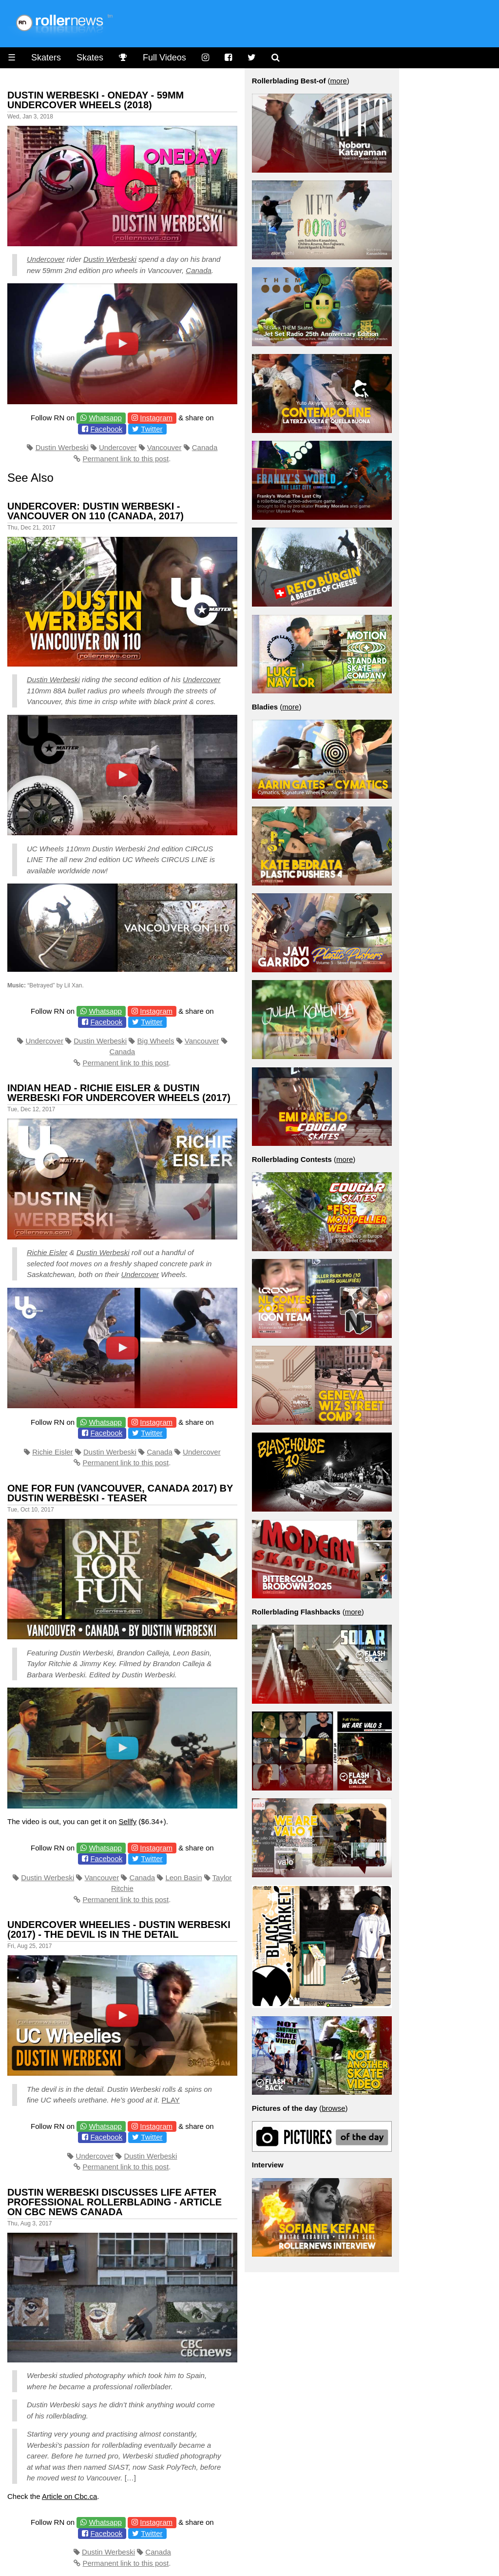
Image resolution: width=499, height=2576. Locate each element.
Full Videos (164, 57)
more (338, 81)
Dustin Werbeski (109, 259)
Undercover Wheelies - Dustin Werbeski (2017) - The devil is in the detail (118, 1929)
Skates (90, 57)
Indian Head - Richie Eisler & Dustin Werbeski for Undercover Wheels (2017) (118, 1092)
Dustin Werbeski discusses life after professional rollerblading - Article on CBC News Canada (114, 2202)
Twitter (151, 429)
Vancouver (164, 447)
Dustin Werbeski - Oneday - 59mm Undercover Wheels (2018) (95, 100)
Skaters (46, 57)
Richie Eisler (47, 1252)
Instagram (156, 417)
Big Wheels (155, 1041)
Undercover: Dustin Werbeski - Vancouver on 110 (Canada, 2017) (95, 511)
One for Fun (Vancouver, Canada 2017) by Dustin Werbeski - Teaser (120, 1493)
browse (333, 2108)
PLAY (171, 2100)
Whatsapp (105, 417)
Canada (198, 270)
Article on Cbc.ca (69, 2496)
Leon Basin (183, 1877)
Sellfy (127, 1821)
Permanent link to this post (125, 458)
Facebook (106, 429)
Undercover (46, 259)
